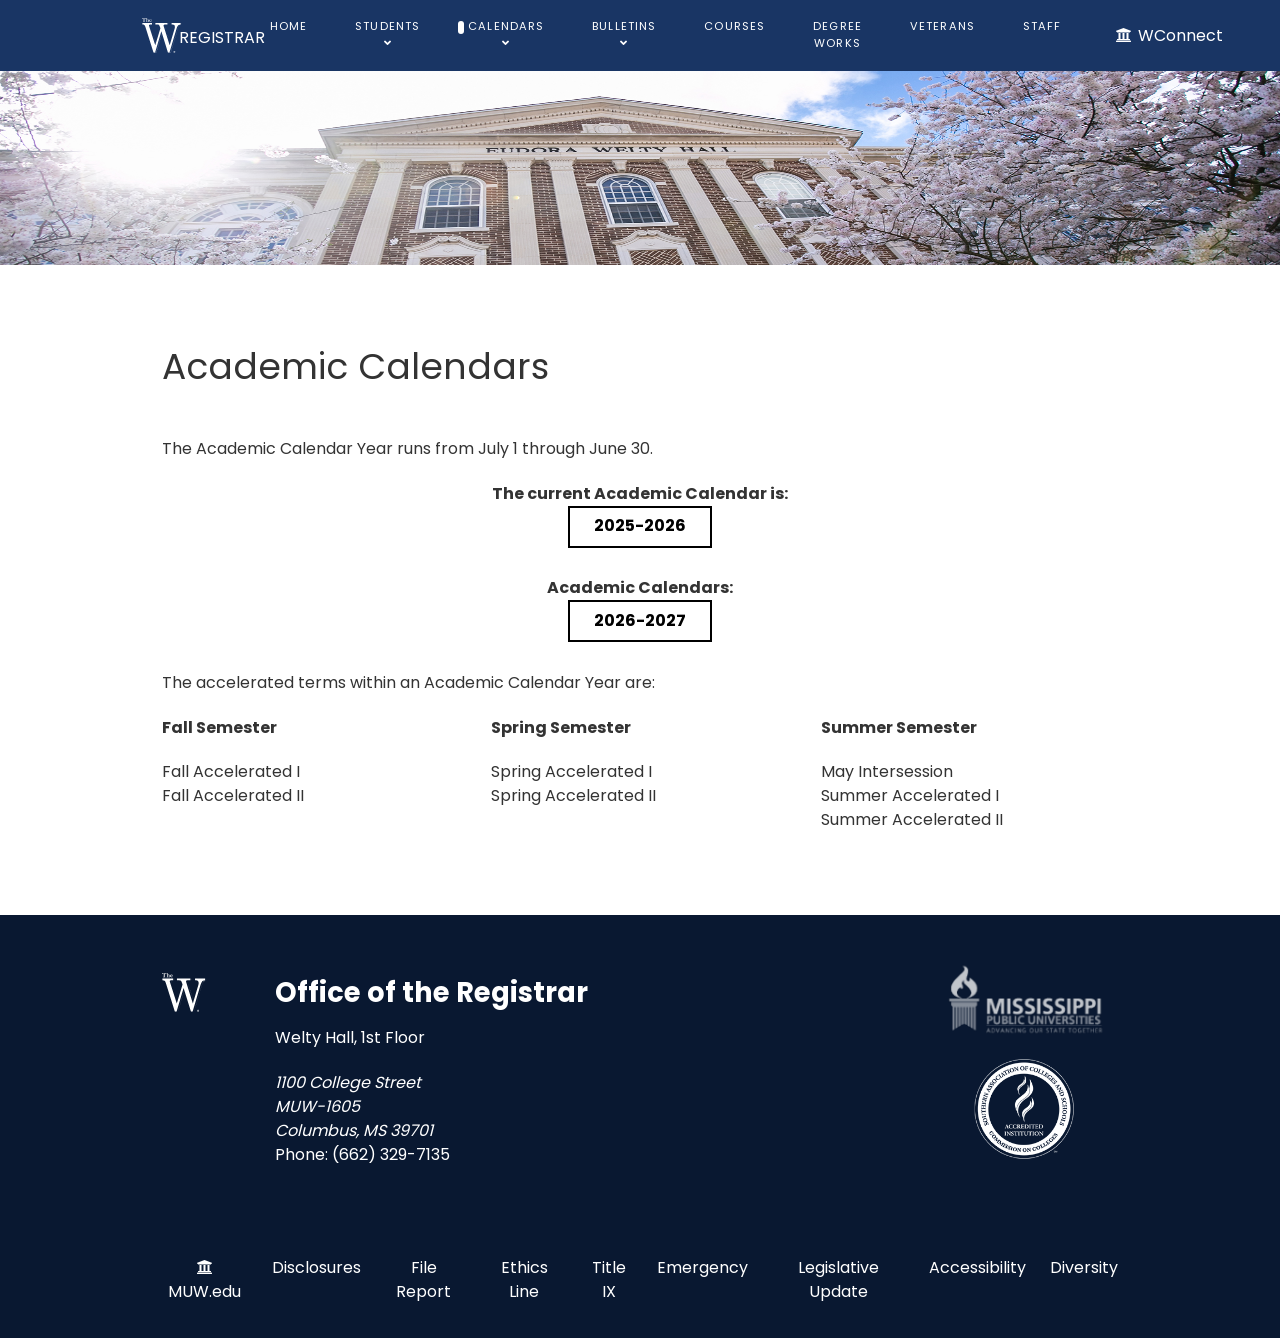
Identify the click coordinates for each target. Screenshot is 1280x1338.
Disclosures (316, 1267)
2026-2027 (640, 620)
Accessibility (977, 1267)
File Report (423, 1279)
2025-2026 (640, 525)
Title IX (609, 1279)
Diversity (1084, 1267)
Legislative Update (838, 1279)
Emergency (702, 1267)
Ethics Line (524, 1279)
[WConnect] (1168, 35)
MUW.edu (204, 1291)
